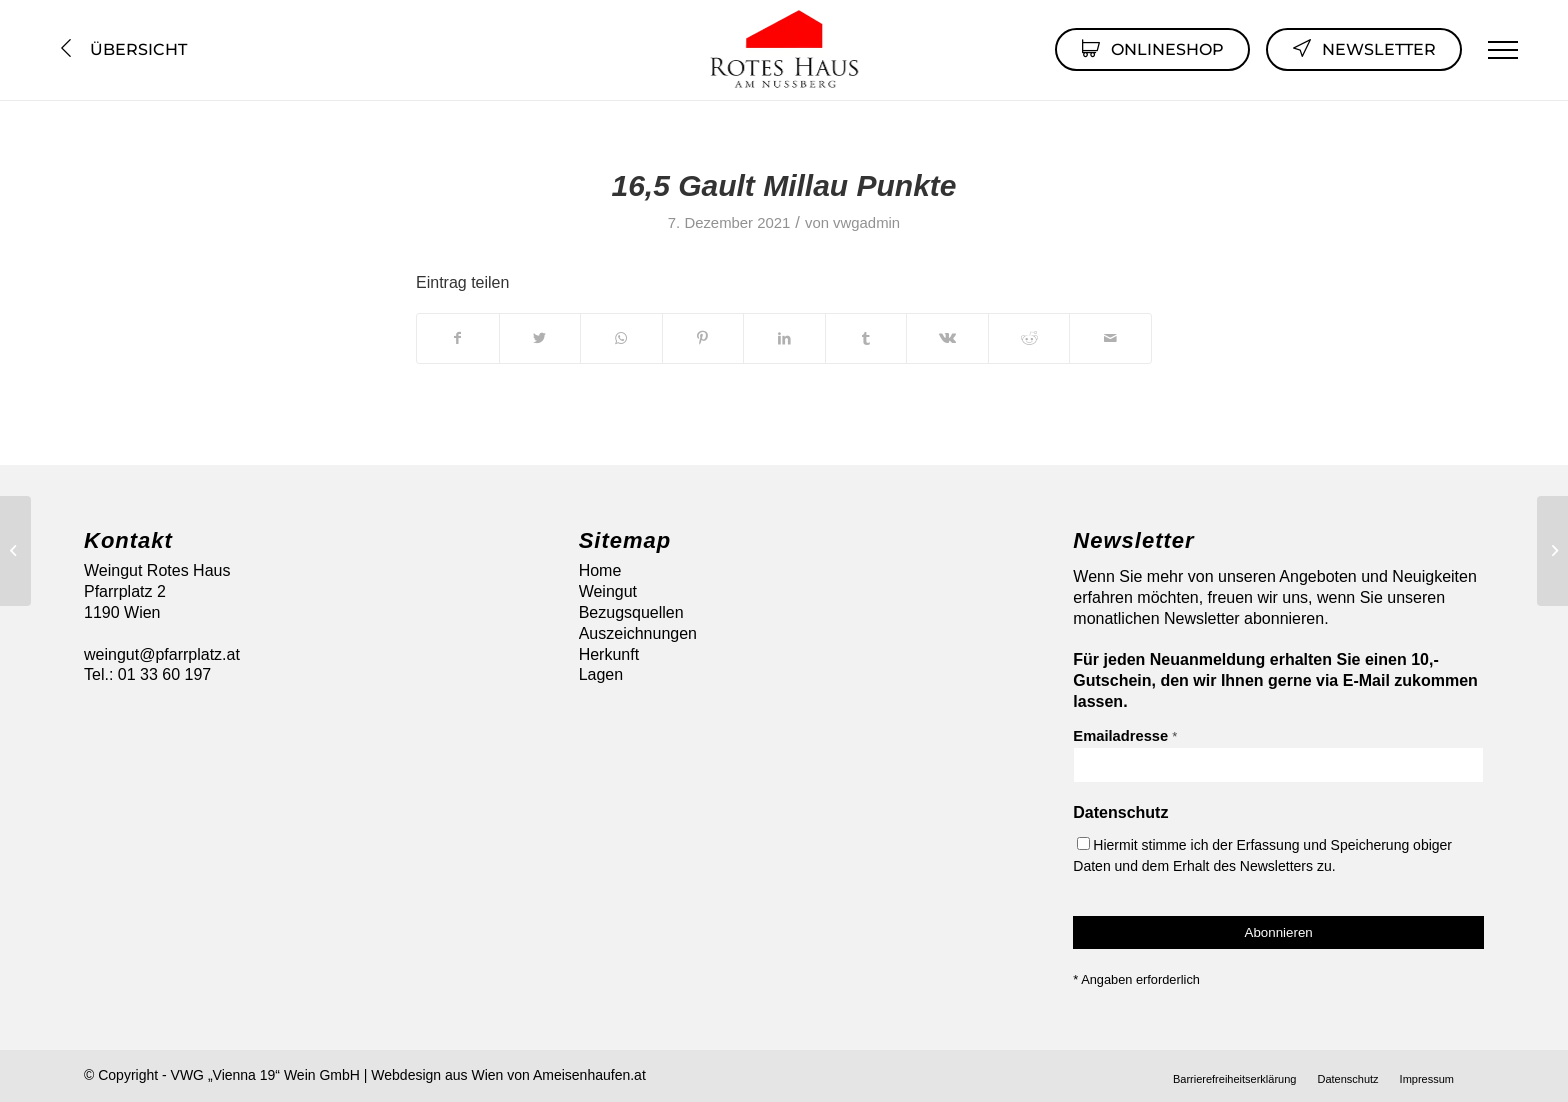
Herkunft (609, 654)
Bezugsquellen (631, 612)
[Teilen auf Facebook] (458, 338)
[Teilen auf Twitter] (540, 338)
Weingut (608, 591)
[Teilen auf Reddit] (1029, 338)
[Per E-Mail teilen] (1110, 338)
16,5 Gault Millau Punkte (783, 185)
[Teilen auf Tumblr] (866, 338)
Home (600, 570)
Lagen (601, 674)
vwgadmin (866, 223)
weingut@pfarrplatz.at (162, 654)
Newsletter (1364, 48)
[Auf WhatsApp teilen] (621, 338)
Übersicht (121, 49)
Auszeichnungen (638, 633)
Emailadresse (1125, 736)
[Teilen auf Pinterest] (703, 338)
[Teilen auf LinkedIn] (784, 338)
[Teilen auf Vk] (947, 338)
